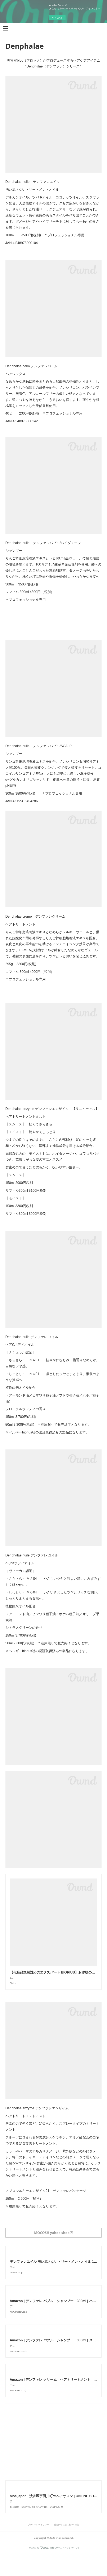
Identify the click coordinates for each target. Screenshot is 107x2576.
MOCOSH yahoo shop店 (53, 2232)
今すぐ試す (57, 17)
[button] (5, 28)
